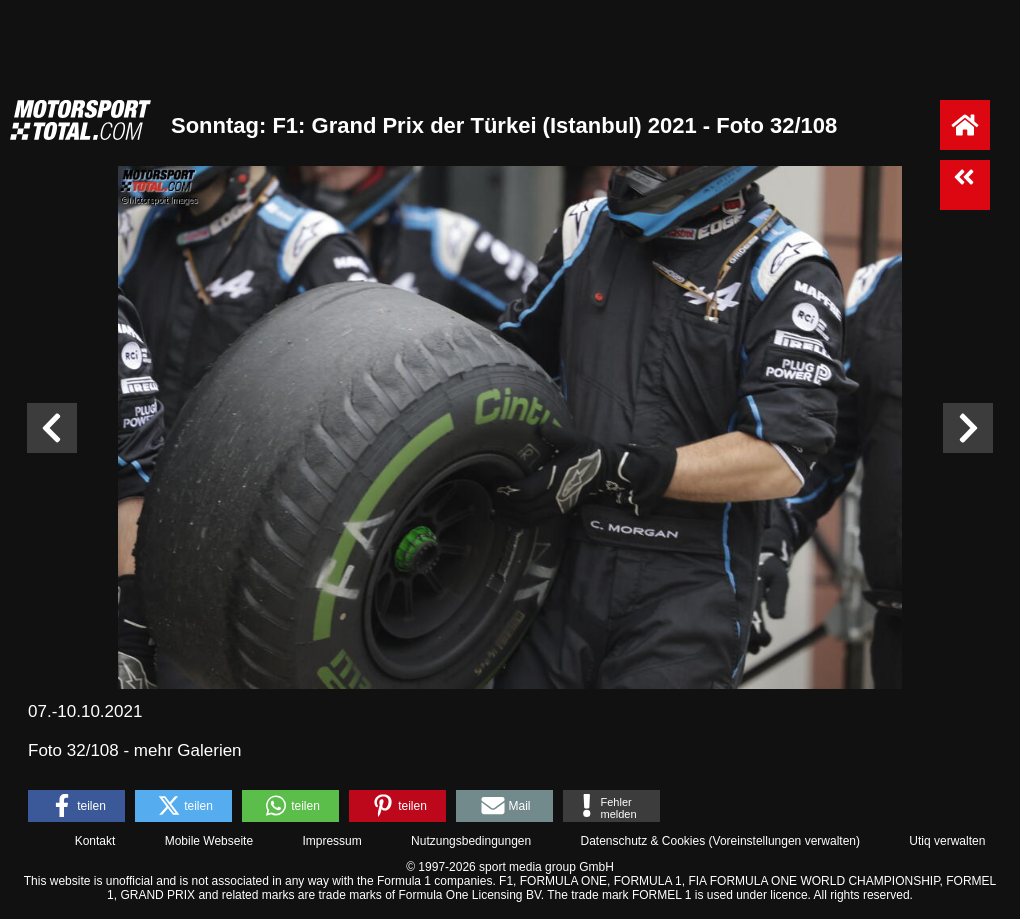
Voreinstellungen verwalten (784, 841)
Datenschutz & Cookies (642, 841)
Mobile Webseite (209, 841)
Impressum (331, 841)
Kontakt (95, 841)
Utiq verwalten (947, 841)
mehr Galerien (188, 750)
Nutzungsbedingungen (471, 841)
